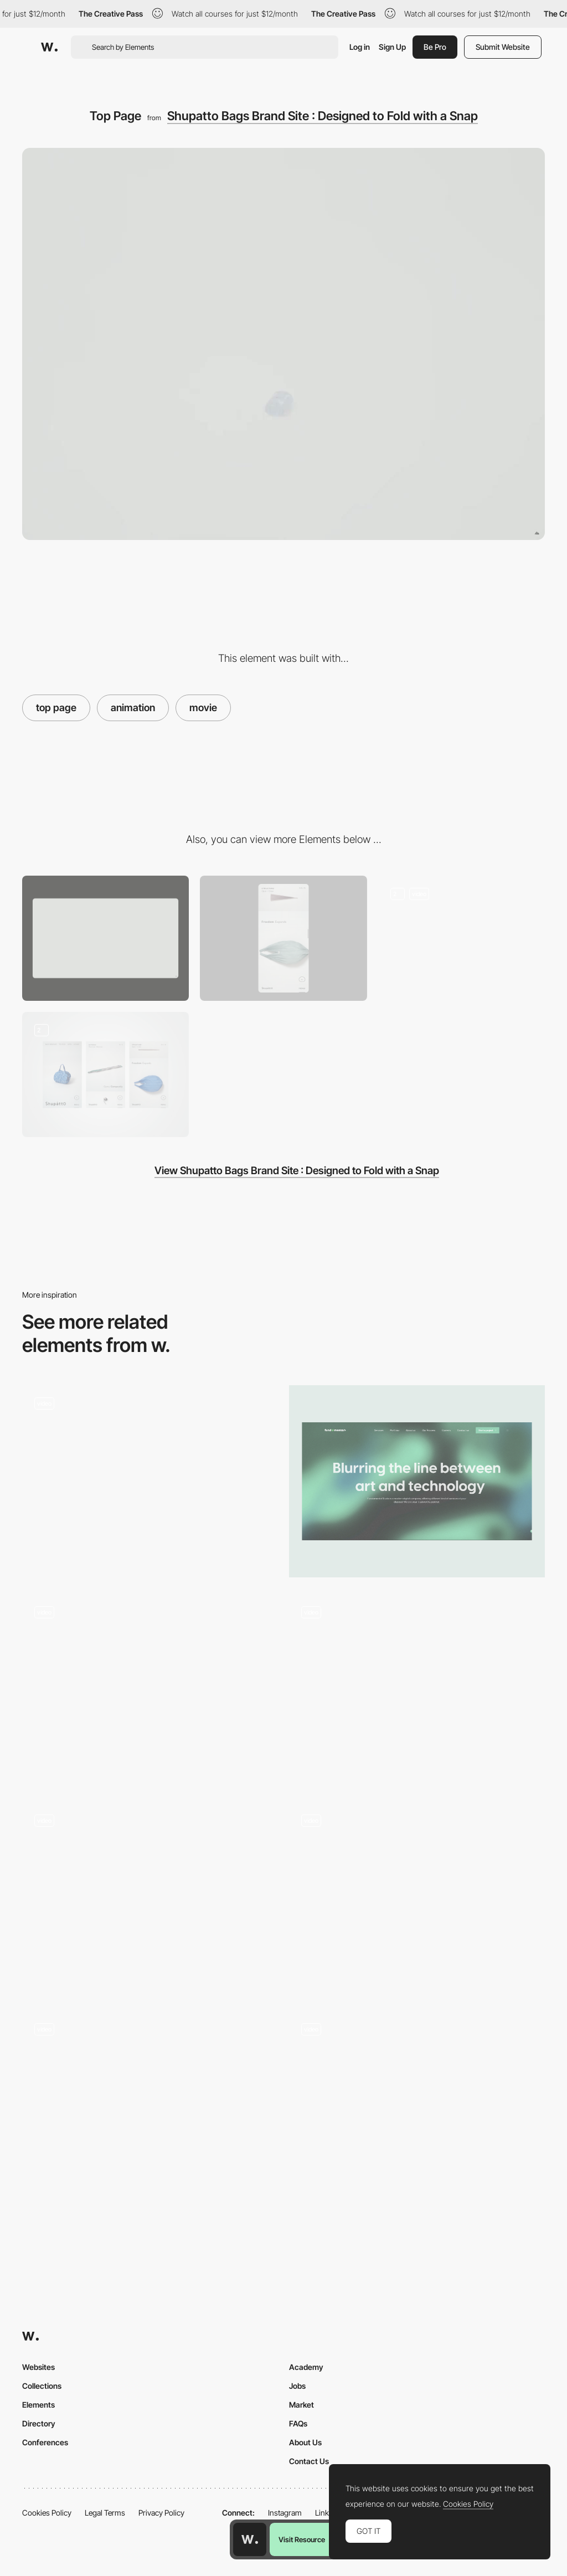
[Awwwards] (49, 47)
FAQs (298, 2423)
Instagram (285, 2512)
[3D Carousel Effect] (150, 1680)
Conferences (45, 2442)
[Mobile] (283, 938)
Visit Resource (302, 2539)
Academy (306, 2367)
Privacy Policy (161, 2512)
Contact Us (309, 2461)
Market (301, 2404)
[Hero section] (417, 1481)
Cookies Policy (46, 2512)
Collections (41, 2385)
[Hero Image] (417, 1690)
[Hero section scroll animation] (417, 1898)
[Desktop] (105, 938)
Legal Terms (105, 2512)
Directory (38, 2423)
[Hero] (150, 2107)
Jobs (297, 2385)
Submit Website (503, 47)
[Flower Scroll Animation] (150, 1481)
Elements (38, 2404)
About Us (305, 2442)
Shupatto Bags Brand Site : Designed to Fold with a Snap (322, 116)
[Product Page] (461, 938)
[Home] (150, 1898)
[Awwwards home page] (249, 2539)
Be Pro (435, 47)
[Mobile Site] (105, 1074)
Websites (38, 2367)
